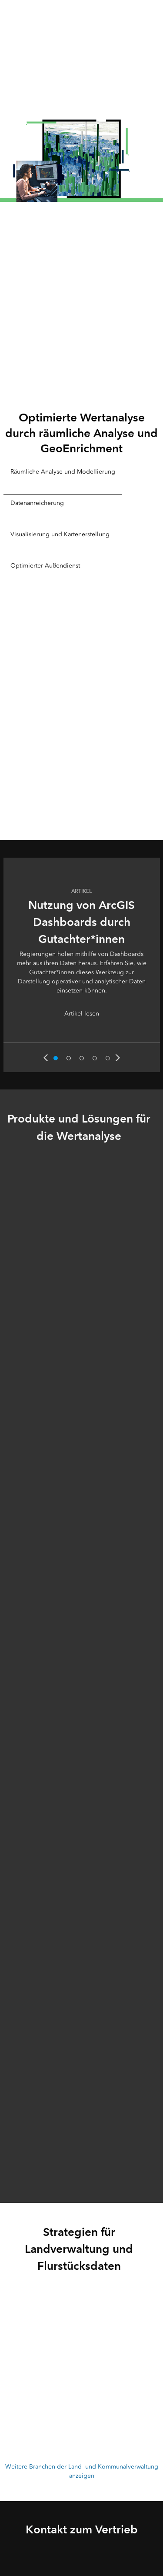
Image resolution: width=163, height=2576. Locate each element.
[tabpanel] (81, 717)
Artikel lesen (81, 1013)
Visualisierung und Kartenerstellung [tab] (60, 534)
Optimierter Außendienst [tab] (45, 565)
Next (117, 1057)
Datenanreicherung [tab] (37, 503)
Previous (45, 1057)
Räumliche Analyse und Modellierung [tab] (62, 471)
